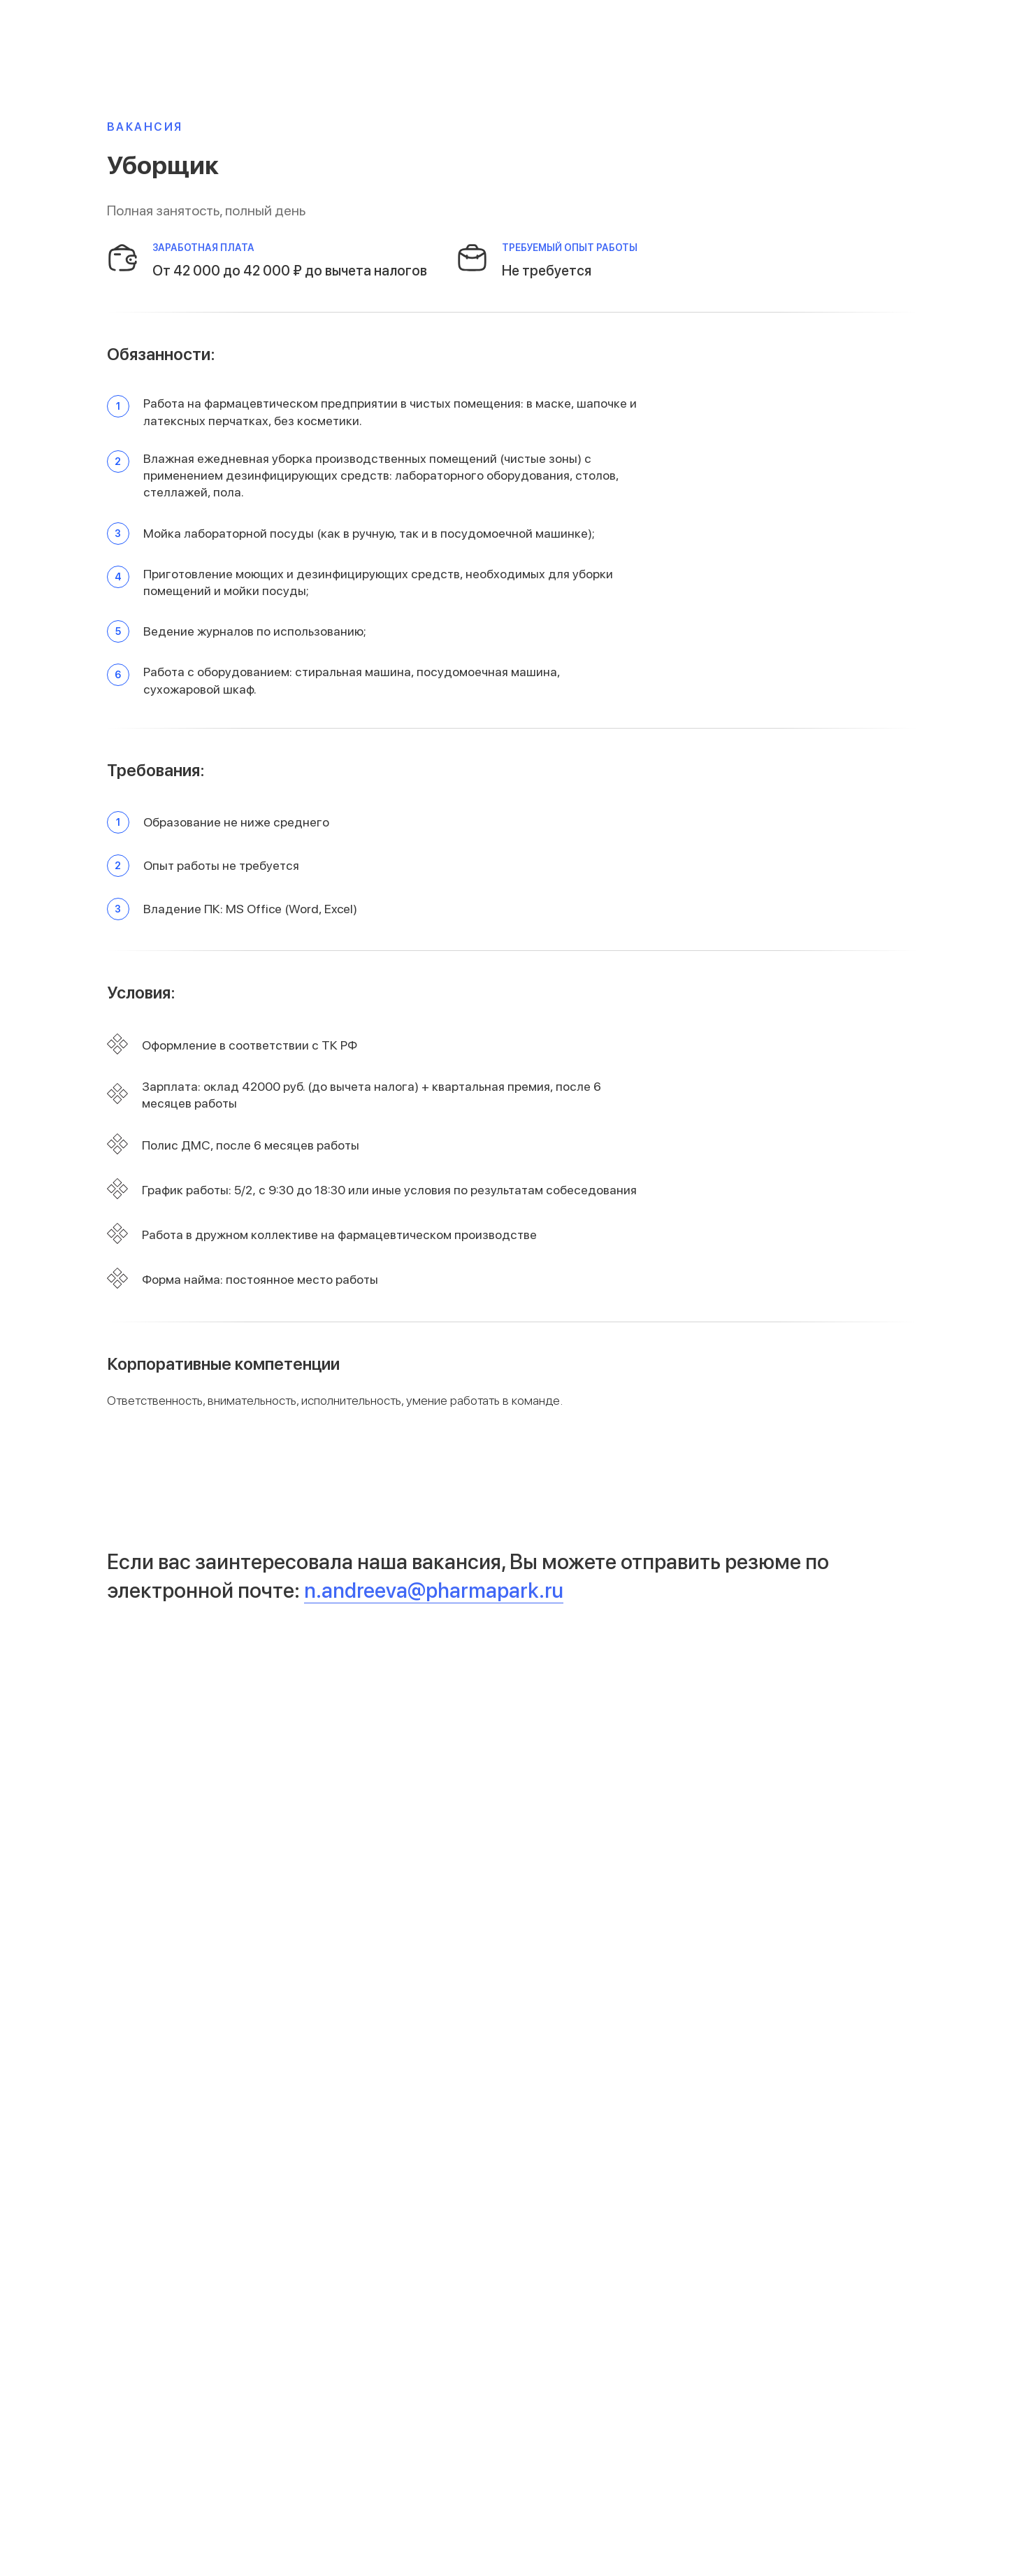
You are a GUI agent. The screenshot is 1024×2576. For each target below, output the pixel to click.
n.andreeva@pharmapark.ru (433, 1590)
